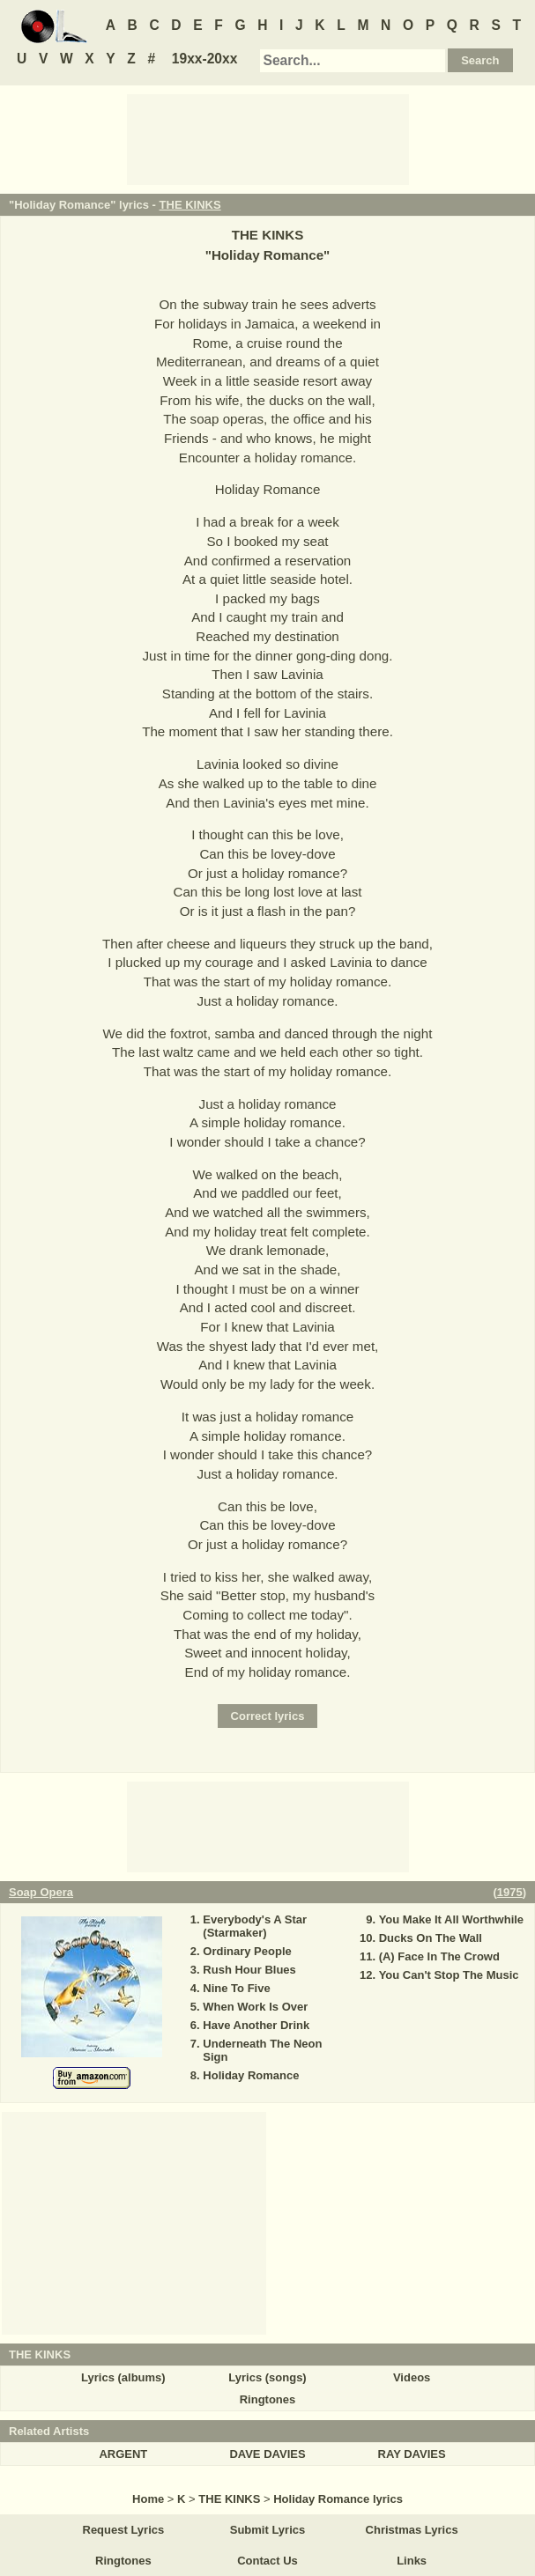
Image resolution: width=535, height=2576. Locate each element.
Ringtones (268, 2399)
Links (412, 2560)
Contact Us (267, 2560)
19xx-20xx (205, 58)
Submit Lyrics (267, 2529)
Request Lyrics (124, 2529)
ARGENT (123, 2454)
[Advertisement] (268, 138)
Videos (411, 2377)
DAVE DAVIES (267, 2454)
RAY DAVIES (412, 2454)
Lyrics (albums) (123, 2377)
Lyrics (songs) (267, 2377)
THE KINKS (190, 204)
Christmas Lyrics (412, 2529)
